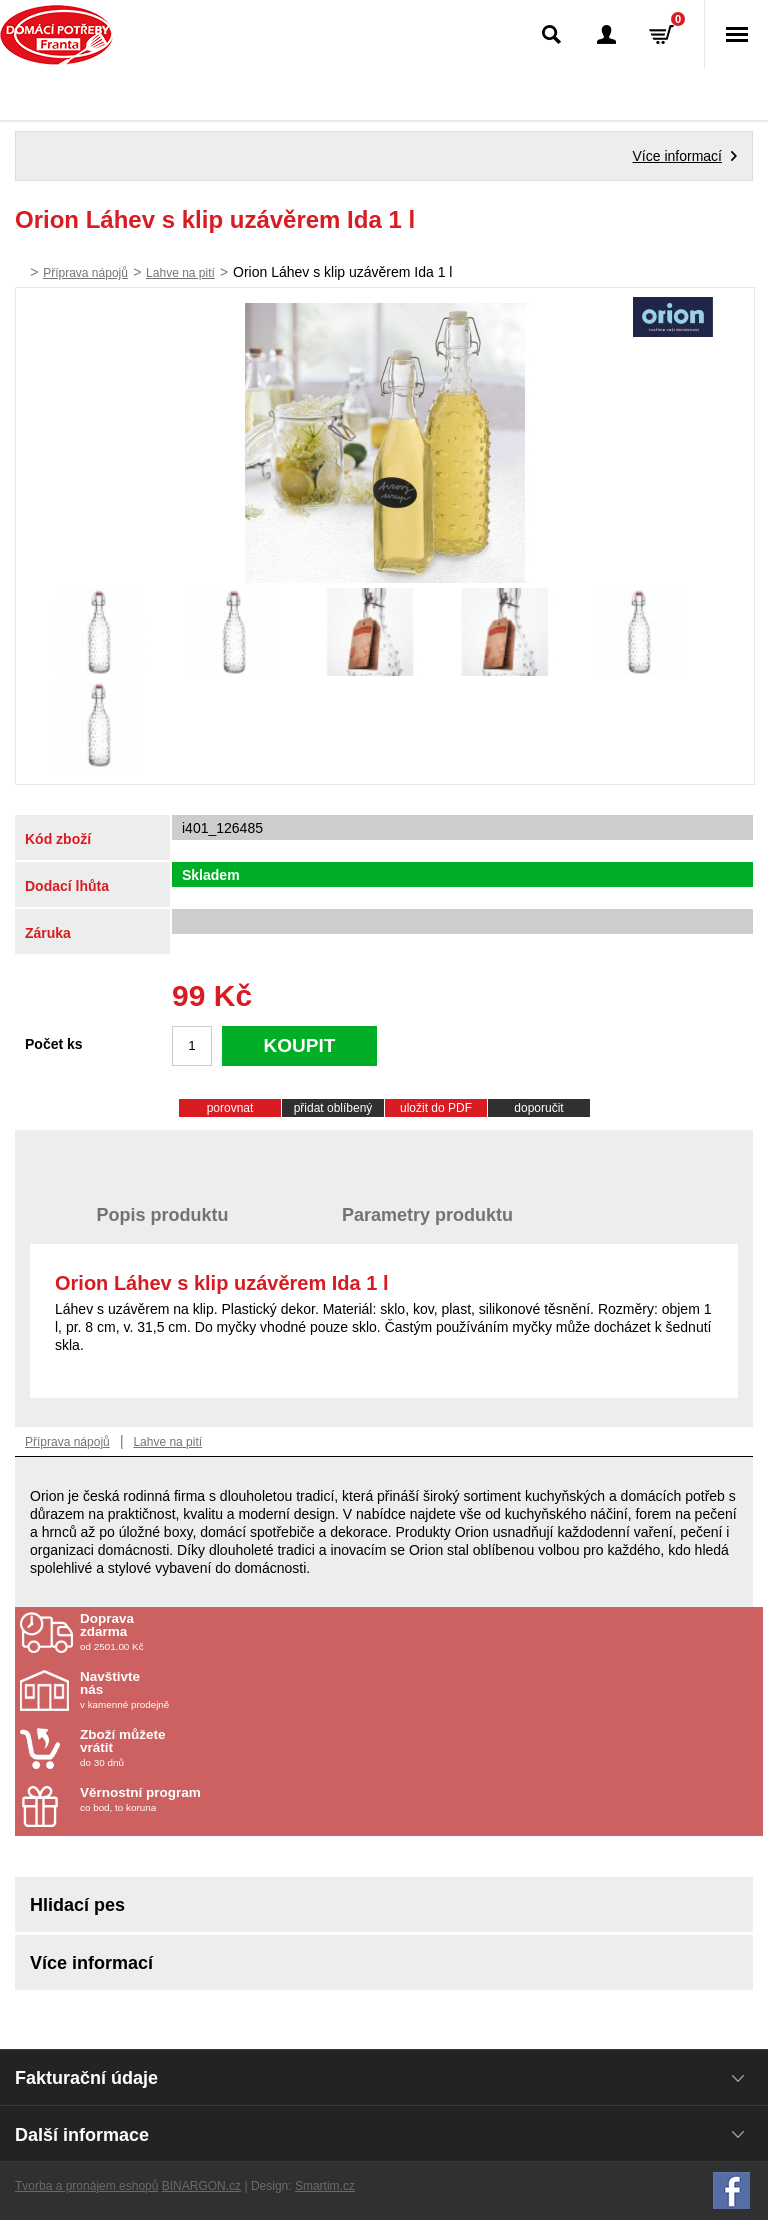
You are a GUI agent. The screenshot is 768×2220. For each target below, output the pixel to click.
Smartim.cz (325, 2186)
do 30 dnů (197, 1748)
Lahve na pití (180, 273)
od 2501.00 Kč (419, 1632)
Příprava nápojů (85, 273)
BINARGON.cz (201, 2186)
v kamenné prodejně (197, 1690)
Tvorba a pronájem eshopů (86, 2186)
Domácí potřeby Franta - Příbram (56, 35)
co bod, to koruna (197, 1799)
